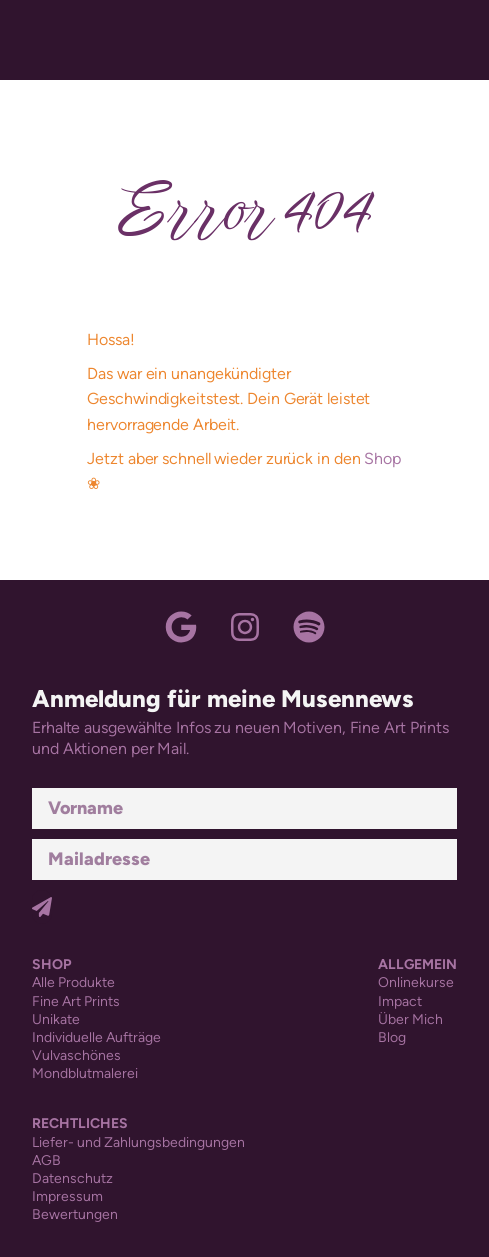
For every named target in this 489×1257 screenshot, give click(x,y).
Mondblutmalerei (85, 1073)
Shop (382, 458)
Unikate (56, 1019)
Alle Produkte (73, 982)
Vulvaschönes (76, 1055)
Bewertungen (75, 1214)
